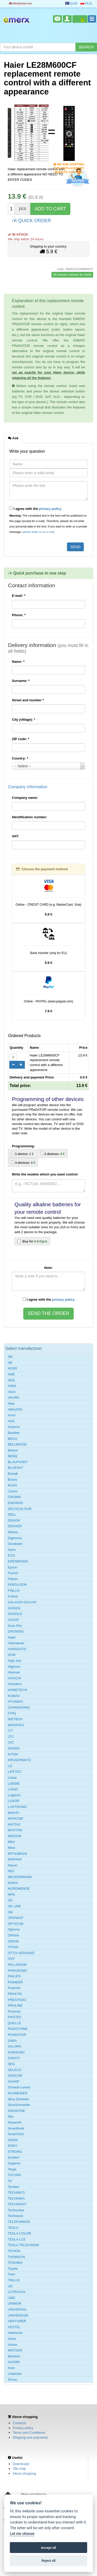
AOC (11, 1421)
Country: (20, 758)
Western (14, 2356)
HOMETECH (17, 1690)
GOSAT (13, 1620)
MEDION (14, 1836)
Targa (12, 2169)
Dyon (12, 1550)
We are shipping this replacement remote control (69, 164)
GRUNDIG (16, 1631)
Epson (12, 1567)
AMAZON (15, 1409)
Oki (10, 1912)
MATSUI (14, 1824)
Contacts (19, 2423)
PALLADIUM (17, 1965)
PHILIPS (14, 1976)
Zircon (12, 2379)
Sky (10, 2116)
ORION (13, 1941)
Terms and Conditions (29, 2432)
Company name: (25, 798)
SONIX (13, 2140)
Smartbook (16, 2128)
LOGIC (13, 1789)
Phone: (19, 615)
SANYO (14, 2058)
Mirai (11, 1848)
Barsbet (13, 1433)
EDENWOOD (18, 1561)
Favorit (13, 1573)
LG (10, 1766)
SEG (11, 2064)
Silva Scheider (18, 2099)
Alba (11, 1403)
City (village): (23, 719)
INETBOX (15, 1719)
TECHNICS (16, 2192)
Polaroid (14, 1988)
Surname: (21, 681)
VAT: (15, 836)
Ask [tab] (13, 438)
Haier (12, 1637)
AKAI (12, 1392)
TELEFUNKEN (19, 2222)
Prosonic (14, 2011)
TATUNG (14, 2175)
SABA (12, 2041)
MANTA (13, 1813)
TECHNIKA (16, 2198)
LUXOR (13, 1801)
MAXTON (15, 1830)
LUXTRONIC (17, 1807)
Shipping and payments (30, 2437)
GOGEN (14, 1608)
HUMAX (14, 1696)
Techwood (15, 2216)
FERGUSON (17, 1585)
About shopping (24, 2473)
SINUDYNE (16, 2111)
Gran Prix (15, 1626)
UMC (12, 2298)
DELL (12, 1514)
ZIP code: (20, 739)
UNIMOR (14, 2303)
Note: (48, 1268)
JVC (11, 1742)
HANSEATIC (17, 1649)
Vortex (12, 2345)
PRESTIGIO (17, 2000)
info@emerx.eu (20, 3)
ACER (12, 1368)
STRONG (15, 2152)
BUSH (12, 1485)
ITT (10, 1731)
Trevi (11, 2274)
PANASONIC (17, 1970)
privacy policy (50, 509)
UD (10, 2286)
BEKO (12, 1439)
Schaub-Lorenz (19, 2087)
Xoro (11, 2368)
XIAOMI (14, 2362)
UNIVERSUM (18, 2315)
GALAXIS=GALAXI (22, 1602)
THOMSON (16, 2257)
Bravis (12, 1479)
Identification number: (29, 817)
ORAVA (13, 1935)
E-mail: (18, 596)
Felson (13, 1579)
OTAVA (13, 1947)
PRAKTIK (15, 1994)
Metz (11, 1842)
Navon (13, 1865)
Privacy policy (23, 2428)
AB (10, 1363)
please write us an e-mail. (39, 531)
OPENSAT (16, 1918)
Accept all (48, 2548)
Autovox (14, 1427)
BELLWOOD (17, 1444)
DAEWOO (15, 1503)
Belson (13, 1450)
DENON (14, 1520)
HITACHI (14, 1678)
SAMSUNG (16, 2052)
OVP (11, 1959)
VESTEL (14, 2327)
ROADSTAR (17, 2035)
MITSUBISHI (17, 1854)
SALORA (14, 2046)
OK (10, 1900)
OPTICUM (15, 1924)
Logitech (14, 1795)
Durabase (15, 1544)
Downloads (21, 2464)
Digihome (15, 1538)
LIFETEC (14, 1772)
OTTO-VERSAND (21, 1953)
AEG (11, 1380)
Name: (18, 662)
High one (14, 1661)
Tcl (10, 2181)
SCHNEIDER (18, 2093)
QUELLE (14, 2023)
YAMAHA (15, 2374)
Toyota (13, 2268)
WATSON (15, 2350)
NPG (11, 1894)
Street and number (28, 700)
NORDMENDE (19, 1888)
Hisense (14, 1672)
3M (10, 1357)
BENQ (12, 1456)
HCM (12, 1655)
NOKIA (13, 1883)
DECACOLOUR (20, 1509)
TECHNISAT (17, 2204)
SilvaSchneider (19, 2105)
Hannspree (16, 1643)
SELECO (14, 2070)
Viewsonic (15, 2333)
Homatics (15, 1684)
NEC (11, 1871)
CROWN (14, 1497)
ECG (11, 1555)
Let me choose (22, 2534)
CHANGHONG (19, 1707)
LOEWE (14, 1783)
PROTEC (15, 2017)
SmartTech (16, 2134)
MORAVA (15, 1859)
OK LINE (14, 1906)
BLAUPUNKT (18, 1462)
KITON (13, 1754)
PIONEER (15, 1982)
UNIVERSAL (17, 2309)
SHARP (13, 2081)
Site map (19, 2468)
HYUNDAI (15, 1701)
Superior (14, 2163)
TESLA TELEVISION (23, 2245)
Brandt (13, 1474)
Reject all (48, 2561)
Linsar (12, 1778)
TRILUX (14, 2280)
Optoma (14, 1929)
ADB (11, 1374)
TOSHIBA (15, 2263)
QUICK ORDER (31, 220)
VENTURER (17, 2321)
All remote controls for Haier (72, 275)
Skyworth (14, 2122)
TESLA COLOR (19, 2233)
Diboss (13, 1532)
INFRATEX (16, 1725)
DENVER (15, 1526)
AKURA (13, 1397)
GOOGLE (15, 1614)
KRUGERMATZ (19, 1760)
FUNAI (13, 1596)
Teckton (13, 2187)
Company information (27, 787)
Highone (14, 1667)
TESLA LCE (17, 2239)
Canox (13, 1491)
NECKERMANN (20, 1877)
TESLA (13, 2228)
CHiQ (12, 1713)
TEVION (14, 2251)
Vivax (12, 2339)
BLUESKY (15, 1468)
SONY (12, 2146)
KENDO (14, 1748)
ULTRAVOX (16, 2292)
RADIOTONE (18, 2029)
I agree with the (35, 509)
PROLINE (15, 2005)
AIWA (12, 1386)
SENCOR (15, 2076)
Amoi (12, 1415)
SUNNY (14, 2158)
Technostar (16, 2210)
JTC (11, 1737)
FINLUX (14, 1590)
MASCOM (15, 1818)
